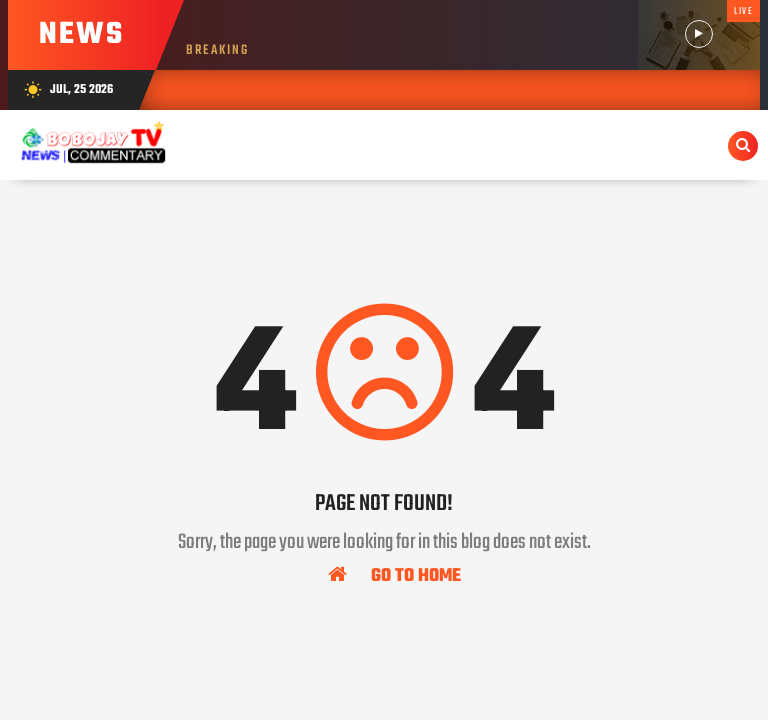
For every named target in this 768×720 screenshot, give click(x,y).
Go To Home (394, 575)
